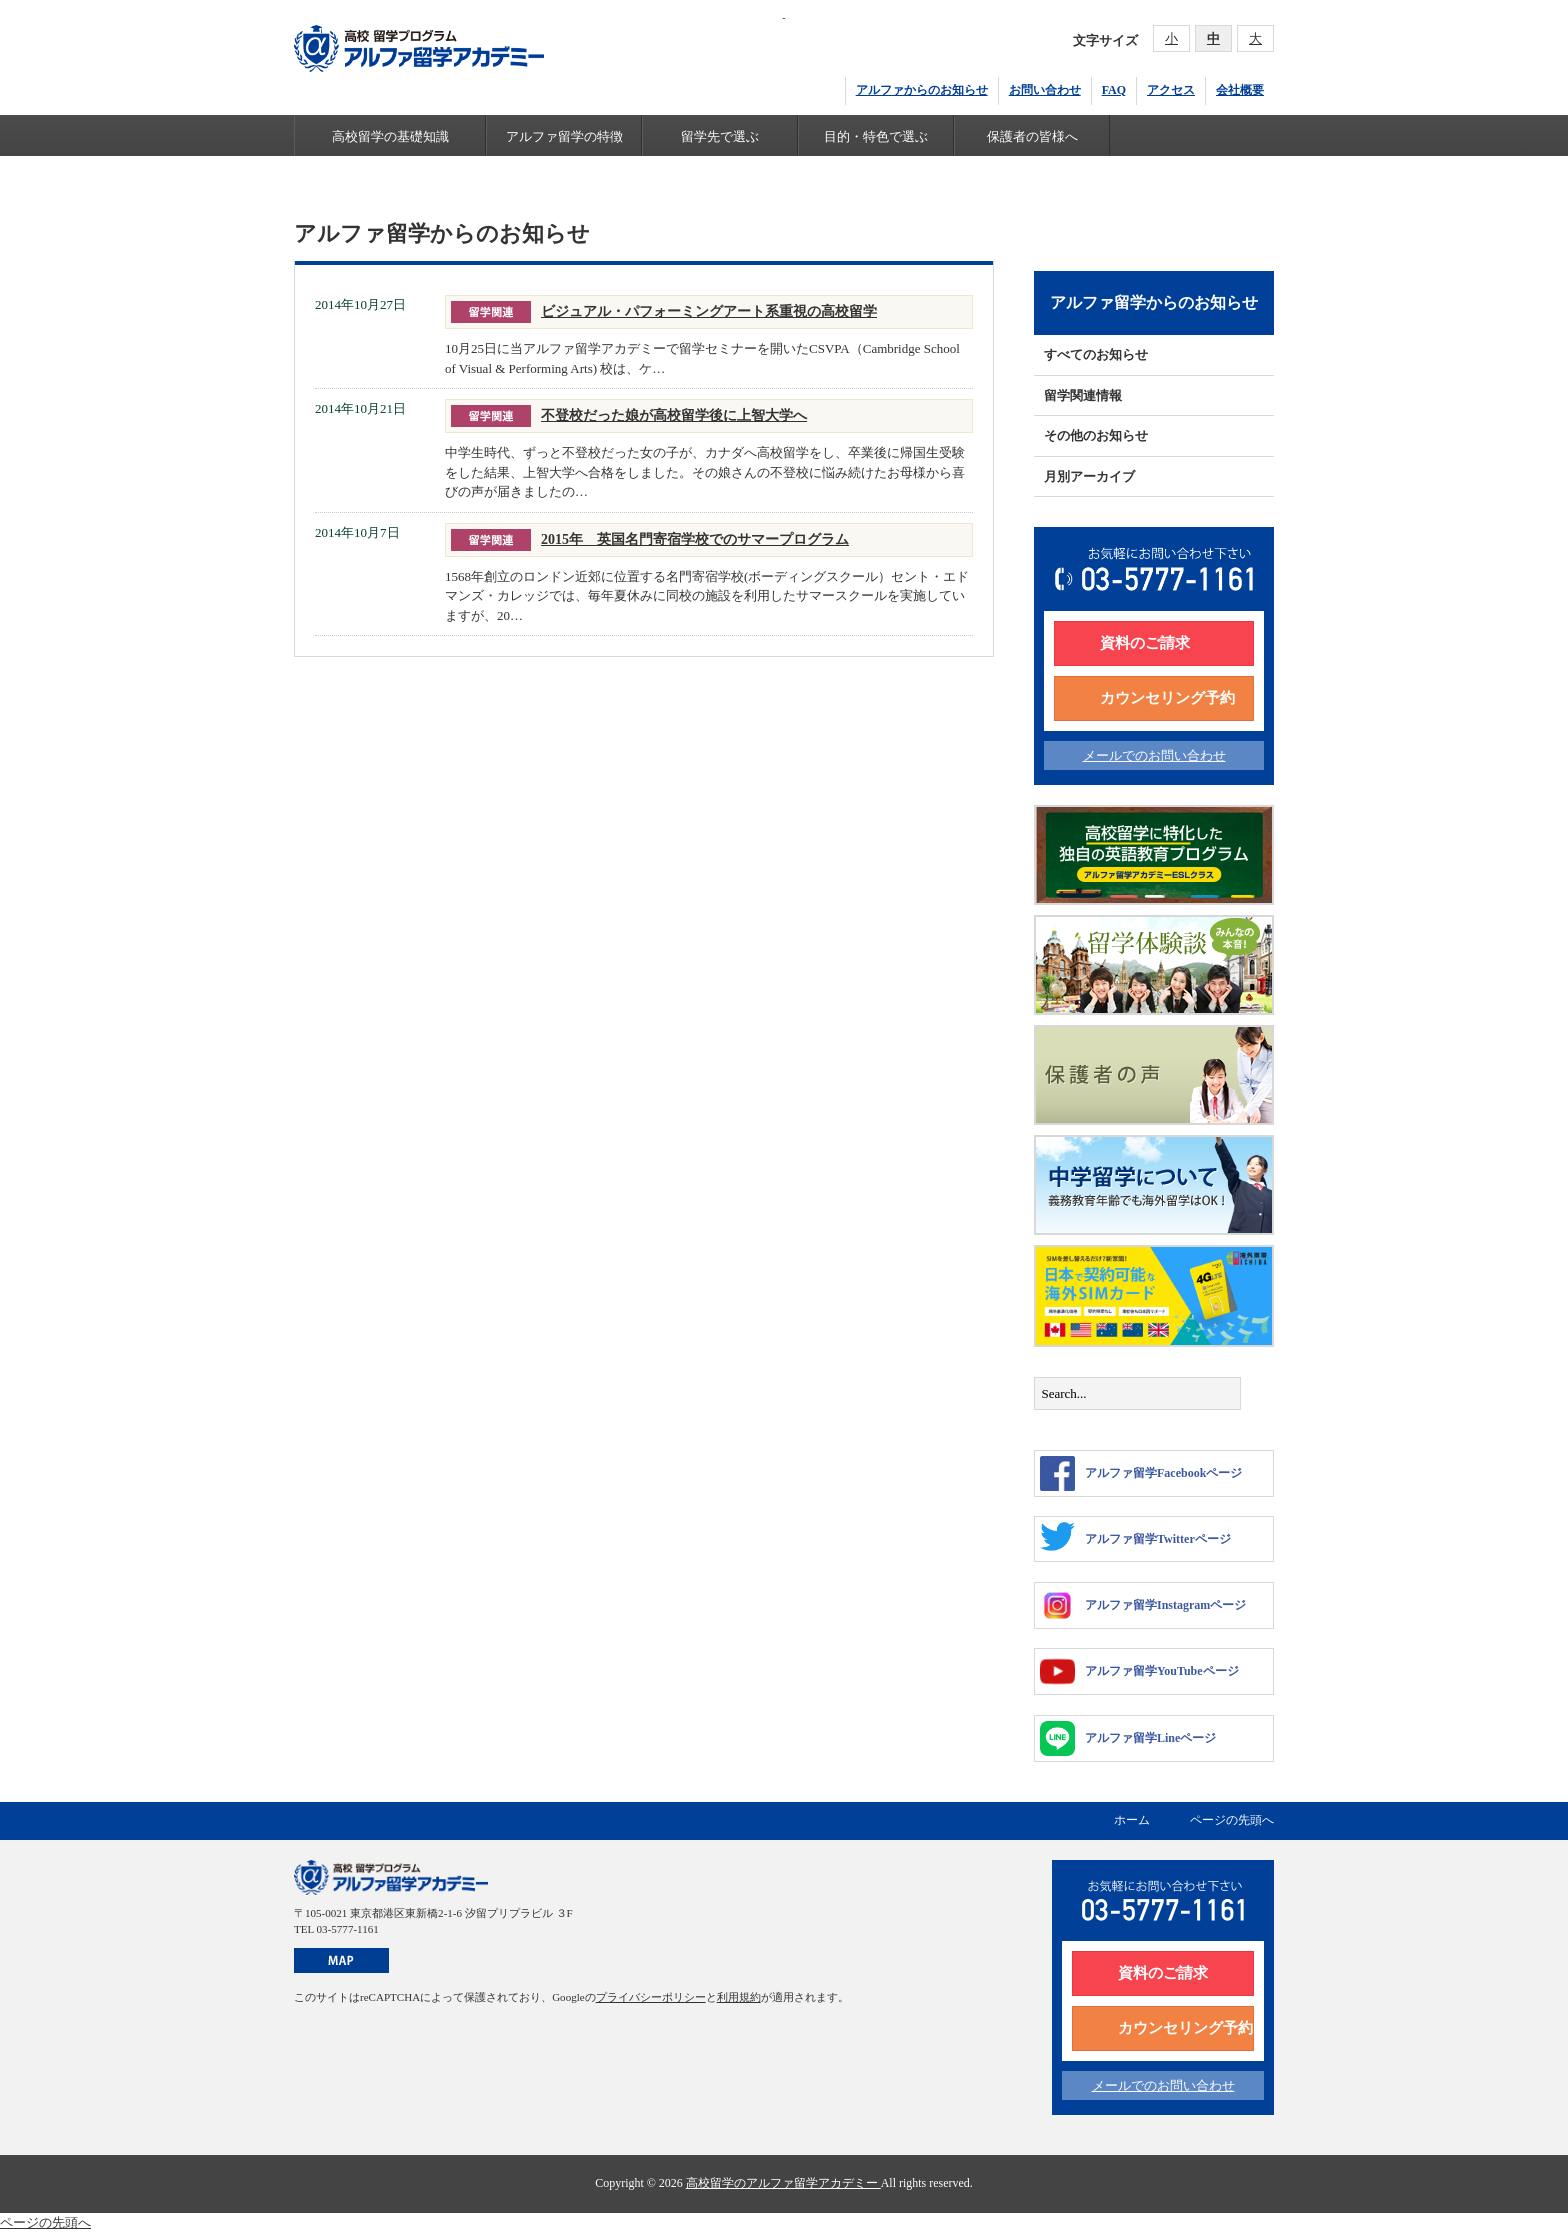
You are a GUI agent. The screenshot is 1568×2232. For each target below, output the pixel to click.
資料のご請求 (1145, 643)
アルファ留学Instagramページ (1143, 1605)
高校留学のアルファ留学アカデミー (783, 2183)
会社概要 (1240, 90)
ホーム (1132, 1820)
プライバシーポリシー (651, 1997)
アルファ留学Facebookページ (1141, 1473)
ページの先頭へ (1232, 1820)
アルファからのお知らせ (922, 90)
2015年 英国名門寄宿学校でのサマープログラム (695, 539)
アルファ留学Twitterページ (1135, 1536)
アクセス (1171, 90)
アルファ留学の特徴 (564, 136)
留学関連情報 (1083, 395)
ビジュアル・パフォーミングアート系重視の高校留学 (709, 311)
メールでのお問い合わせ (1154, 755)
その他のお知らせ (1096, 435)
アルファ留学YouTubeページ (1139, 1671)
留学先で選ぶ (720, 136)
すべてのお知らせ (1096, 354)
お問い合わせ (1045, 90)
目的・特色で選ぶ (876, 136)
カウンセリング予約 (1167, 698)
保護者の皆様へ (1032, 136)
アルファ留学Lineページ (1128, 1738)
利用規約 (739, 1997)
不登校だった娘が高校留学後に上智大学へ (674, 415)
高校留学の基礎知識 (390, 136)
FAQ (1114, 90)
